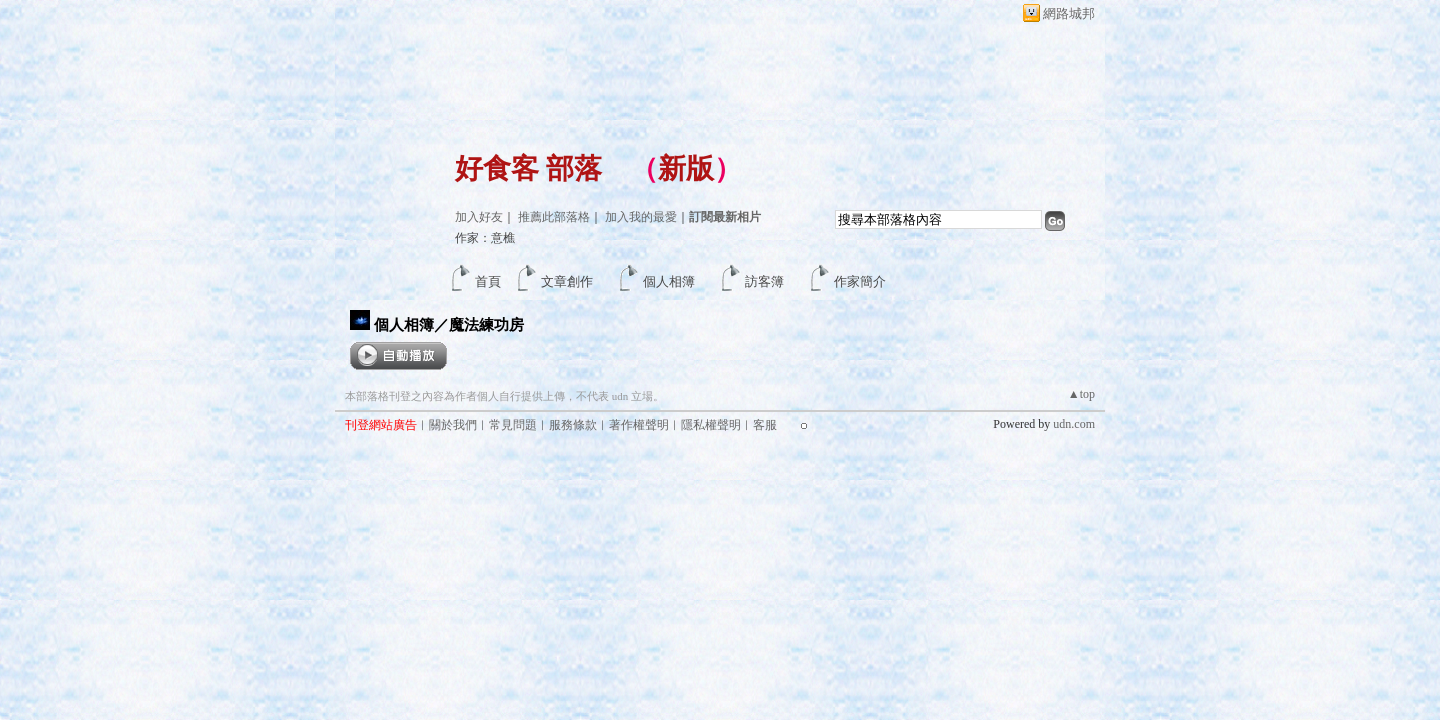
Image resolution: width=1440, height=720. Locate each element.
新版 (686, 168)
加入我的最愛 (641, 217)
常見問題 (513, 425)
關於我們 (453, 425)
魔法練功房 (486, 324)
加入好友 (479, 217)
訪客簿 (764, 281)
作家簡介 (860, 281)
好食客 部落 (528, 168)
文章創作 (567, 281)
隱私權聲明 (711, 425)
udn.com (1074, 424)
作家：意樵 (485, 238)
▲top (1081, 394)
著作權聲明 (639, 425)
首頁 (488, 281)
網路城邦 (1069, 13)
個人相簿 (669, 281)
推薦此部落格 (554, 217)
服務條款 (573, 425)
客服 (765, 425)
